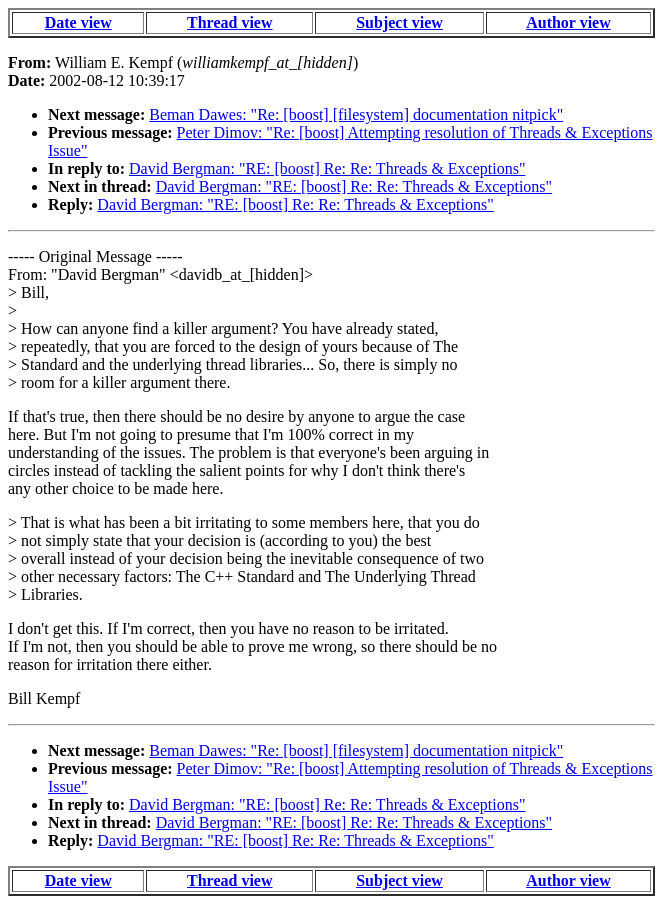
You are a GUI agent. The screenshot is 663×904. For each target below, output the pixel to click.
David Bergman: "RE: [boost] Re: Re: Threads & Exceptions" (327, 168)
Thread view (229, 22)
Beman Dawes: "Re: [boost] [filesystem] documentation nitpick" (356, 114)
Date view (78, 22)
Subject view (399, 22)
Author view (568, 22)
